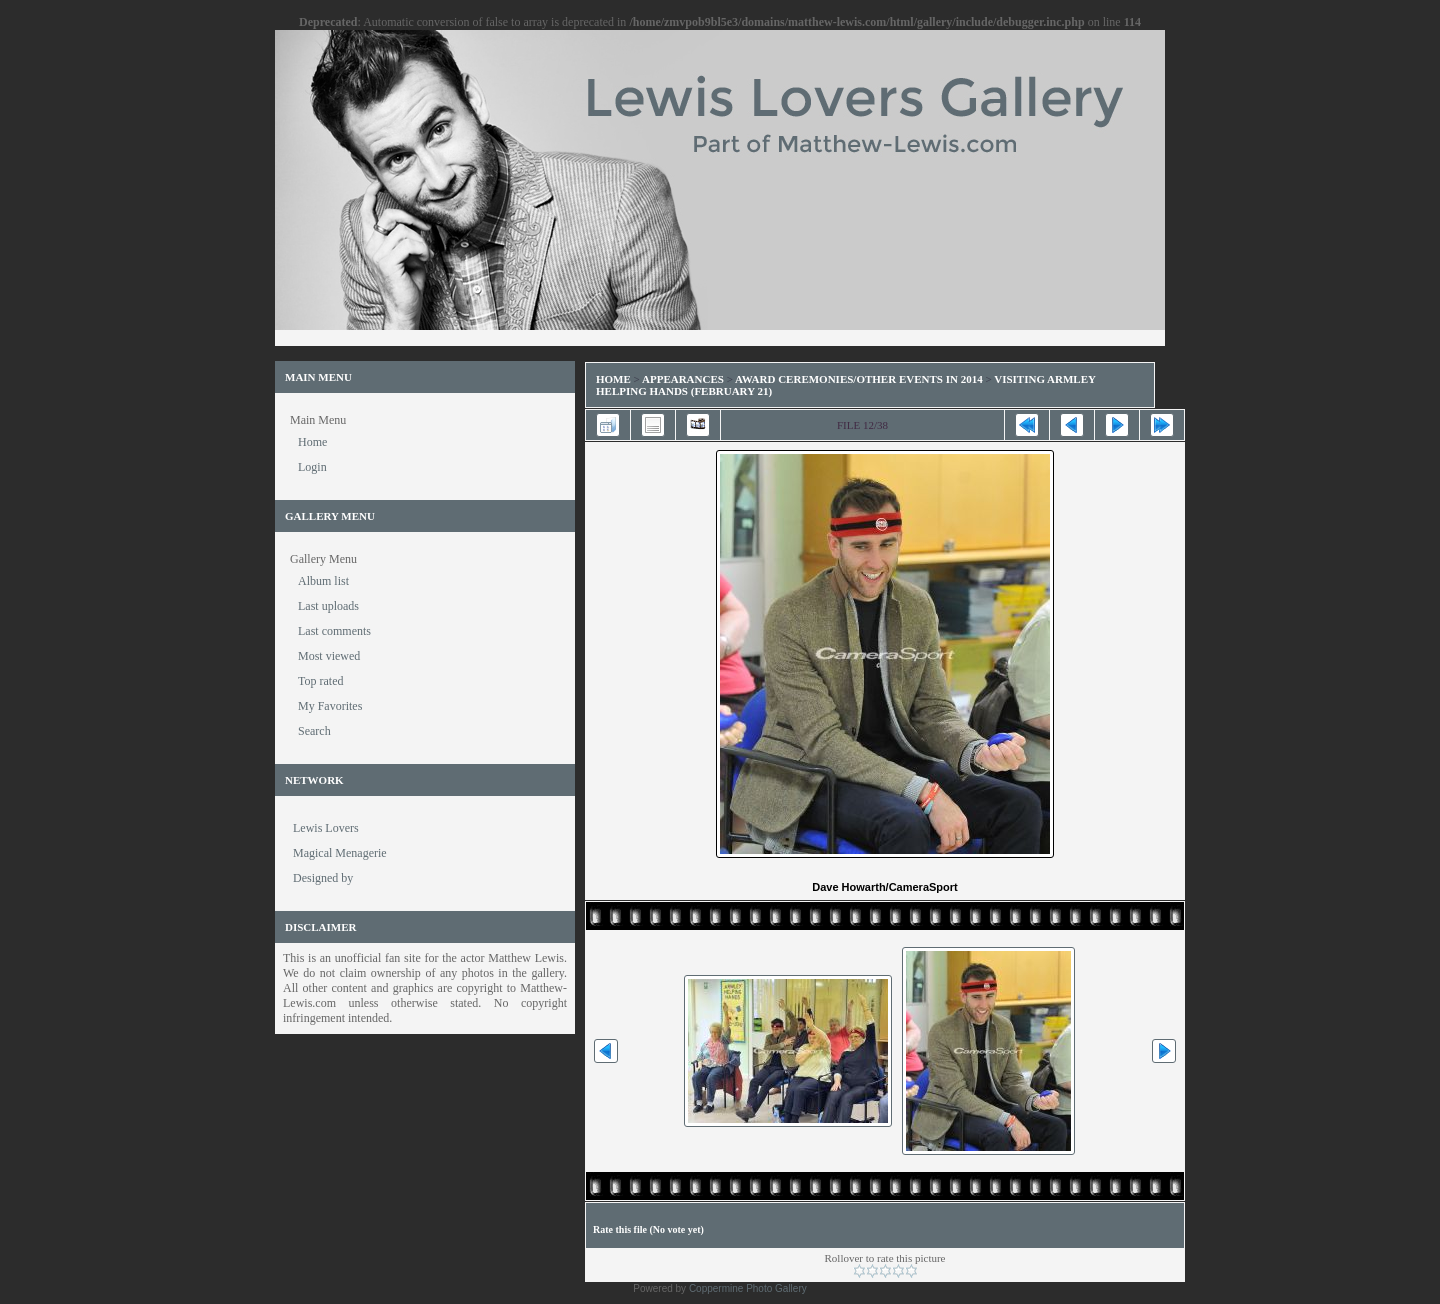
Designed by (323, 878)
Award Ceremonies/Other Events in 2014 (859, 379)
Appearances (683, 379)
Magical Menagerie (340, 853)
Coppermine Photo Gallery (748, 1288)
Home (613, 379)
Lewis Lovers (326, 828)
